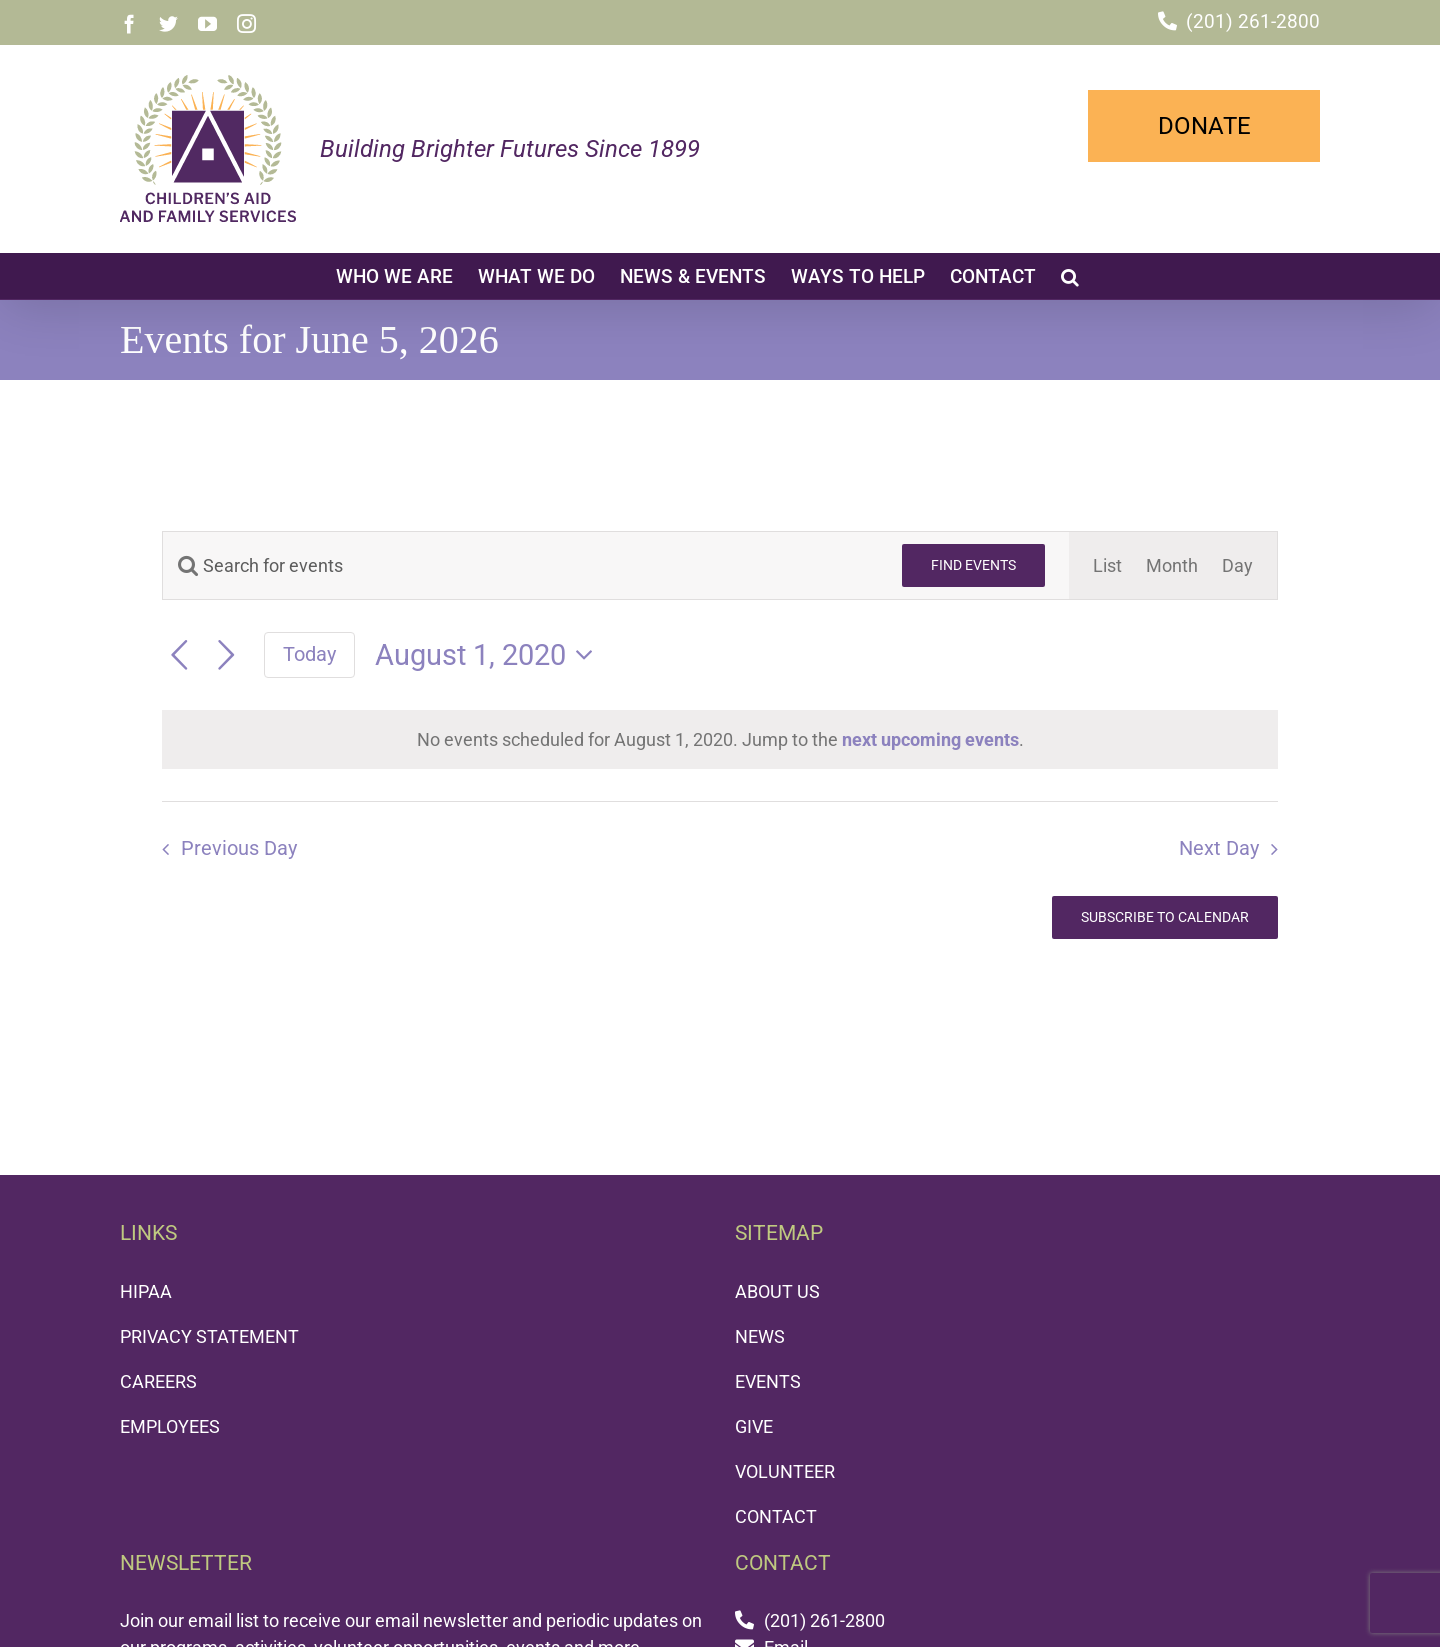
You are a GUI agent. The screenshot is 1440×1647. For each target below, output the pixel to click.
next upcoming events (930, 739)
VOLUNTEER (785, 1471)
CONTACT (776, 1516)
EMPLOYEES (170, 1426)
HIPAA (146, 1291)
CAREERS (158, 1381)
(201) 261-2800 (1253, 21)
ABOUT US (777, 1291)
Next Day (1219, 848)
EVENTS (768, 1381)
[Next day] (226, 655)
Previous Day (239, 848)
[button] (1070, 276)
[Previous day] (179, 655)
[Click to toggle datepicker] (490, 655)
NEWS (760, 1336)
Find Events (973, 565)
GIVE (754, 1426)
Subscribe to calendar (1165, 917)
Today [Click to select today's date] (309, 654)
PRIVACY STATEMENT (209, 1336)
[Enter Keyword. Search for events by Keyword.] (520, 565)
